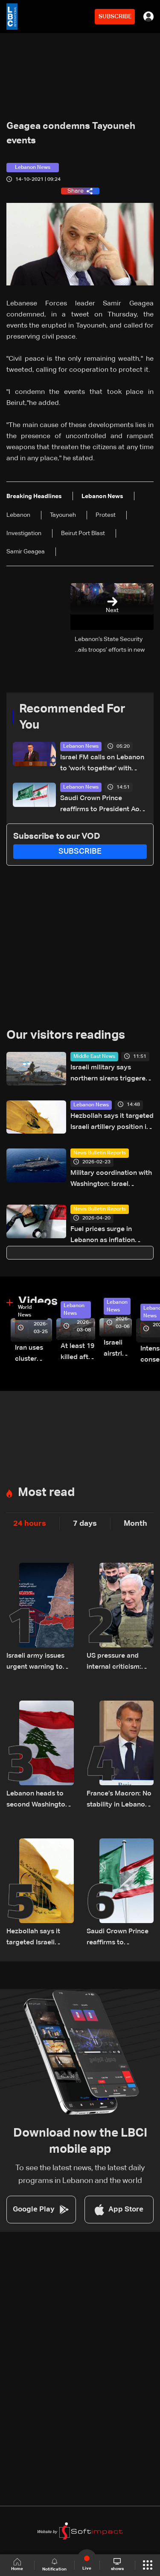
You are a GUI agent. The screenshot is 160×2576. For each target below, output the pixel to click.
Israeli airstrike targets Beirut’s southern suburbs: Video (118, 1349)
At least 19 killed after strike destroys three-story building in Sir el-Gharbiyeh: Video (78, 1353)
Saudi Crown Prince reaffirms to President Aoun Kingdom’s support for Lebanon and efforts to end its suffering (103, 805)
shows (117, 2564)
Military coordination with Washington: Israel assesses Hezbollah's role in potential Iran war (111, 1180)
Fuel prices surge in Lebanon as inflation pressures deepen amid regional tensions (107, 1236)
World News (25, 1311)
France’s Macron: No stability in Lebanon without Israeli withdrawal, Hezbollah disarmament (119, 1800)
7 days (85, 1523)
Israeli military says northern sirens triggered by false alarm (110, 1074)
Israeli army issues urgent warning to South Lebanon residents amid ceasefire (35, 1663)
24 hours (29, 1523)
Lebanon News (81, 746)
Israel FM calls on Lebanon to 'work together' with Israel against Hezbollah (102, 764)
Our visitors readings (65, 1035)
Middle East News (94, 1056)
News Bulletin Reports (99, 1153)
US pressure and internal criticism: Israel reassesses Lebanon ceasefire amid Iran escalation (119, 1663)
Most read (46, 1493)
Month (135, 1523)
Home (17, 2564)
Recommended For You (72, 717)
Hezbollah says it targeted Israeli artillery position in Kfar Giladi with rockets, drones (112, 1123)
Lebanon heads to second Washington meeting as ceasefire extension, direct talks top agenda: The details (39, 1800)
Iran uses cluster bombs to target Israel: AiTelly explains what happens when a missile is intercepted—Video (33, 1355)
